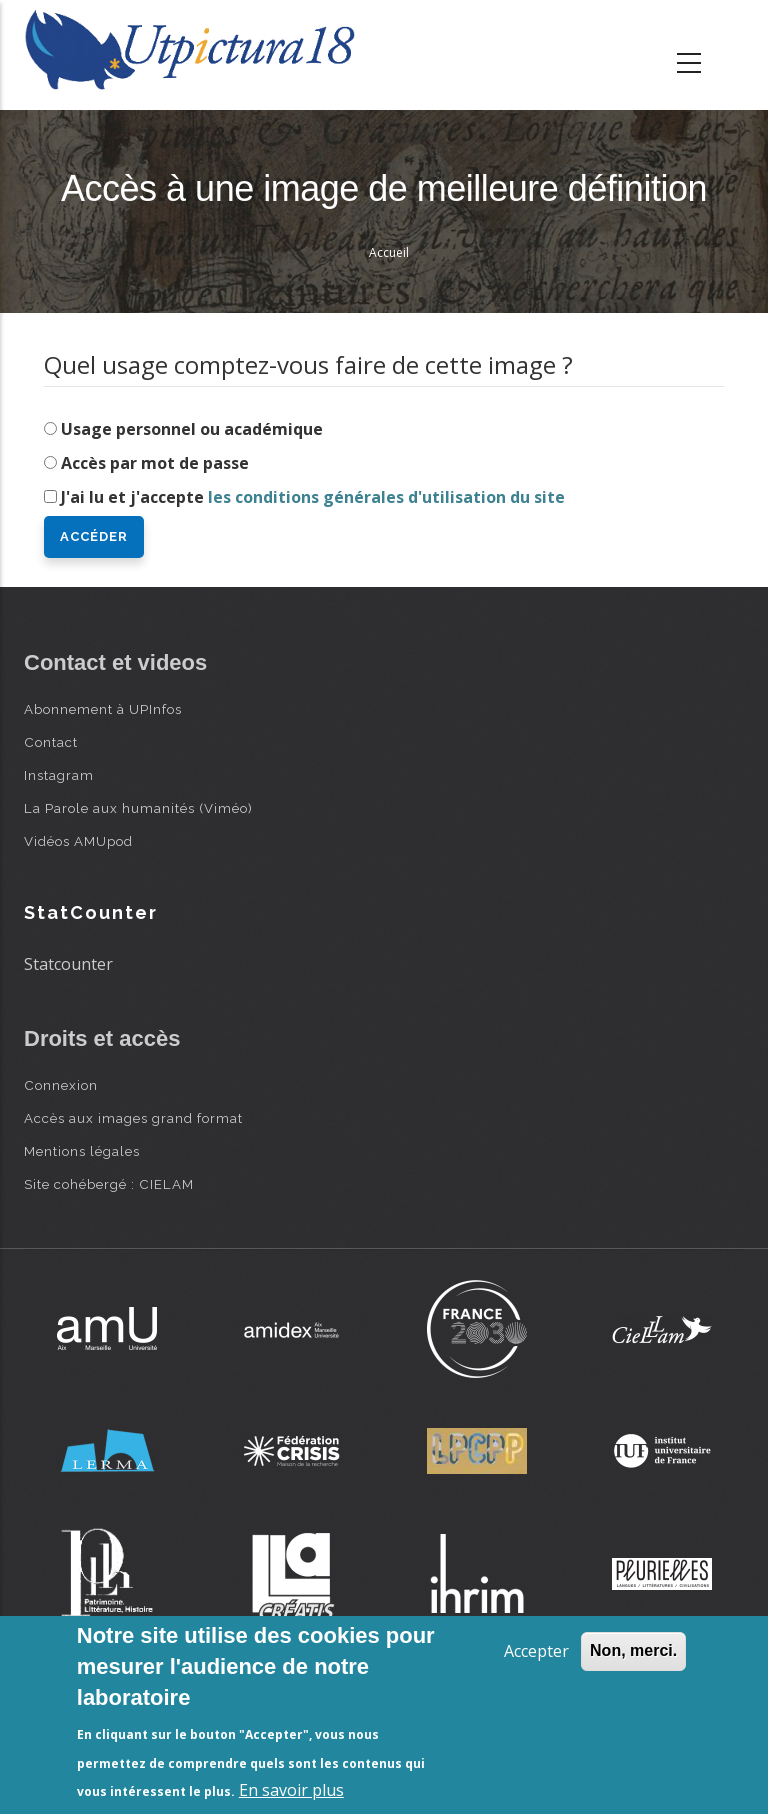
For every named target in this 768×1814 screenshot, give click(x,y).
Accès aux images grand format (133, 1118)
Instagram (59, 775)
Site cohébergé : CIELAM (109, 1184)
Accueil (389, 252)
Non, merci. (633, 1650)
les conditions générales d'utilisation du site (386, 497)
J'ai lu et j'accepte (313, 497)
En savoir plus (291, 1790)
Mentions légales (82, 1151)
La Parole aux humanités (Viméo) (138, 808)
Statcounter (68, 964)
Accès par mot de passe (155, 463)
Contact (51, 742)
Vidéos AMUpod (78, 841)
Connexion (61, 1085)
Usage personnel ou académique (192, 429)
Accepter (536, 1651)
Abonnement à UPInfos (103, 709)
